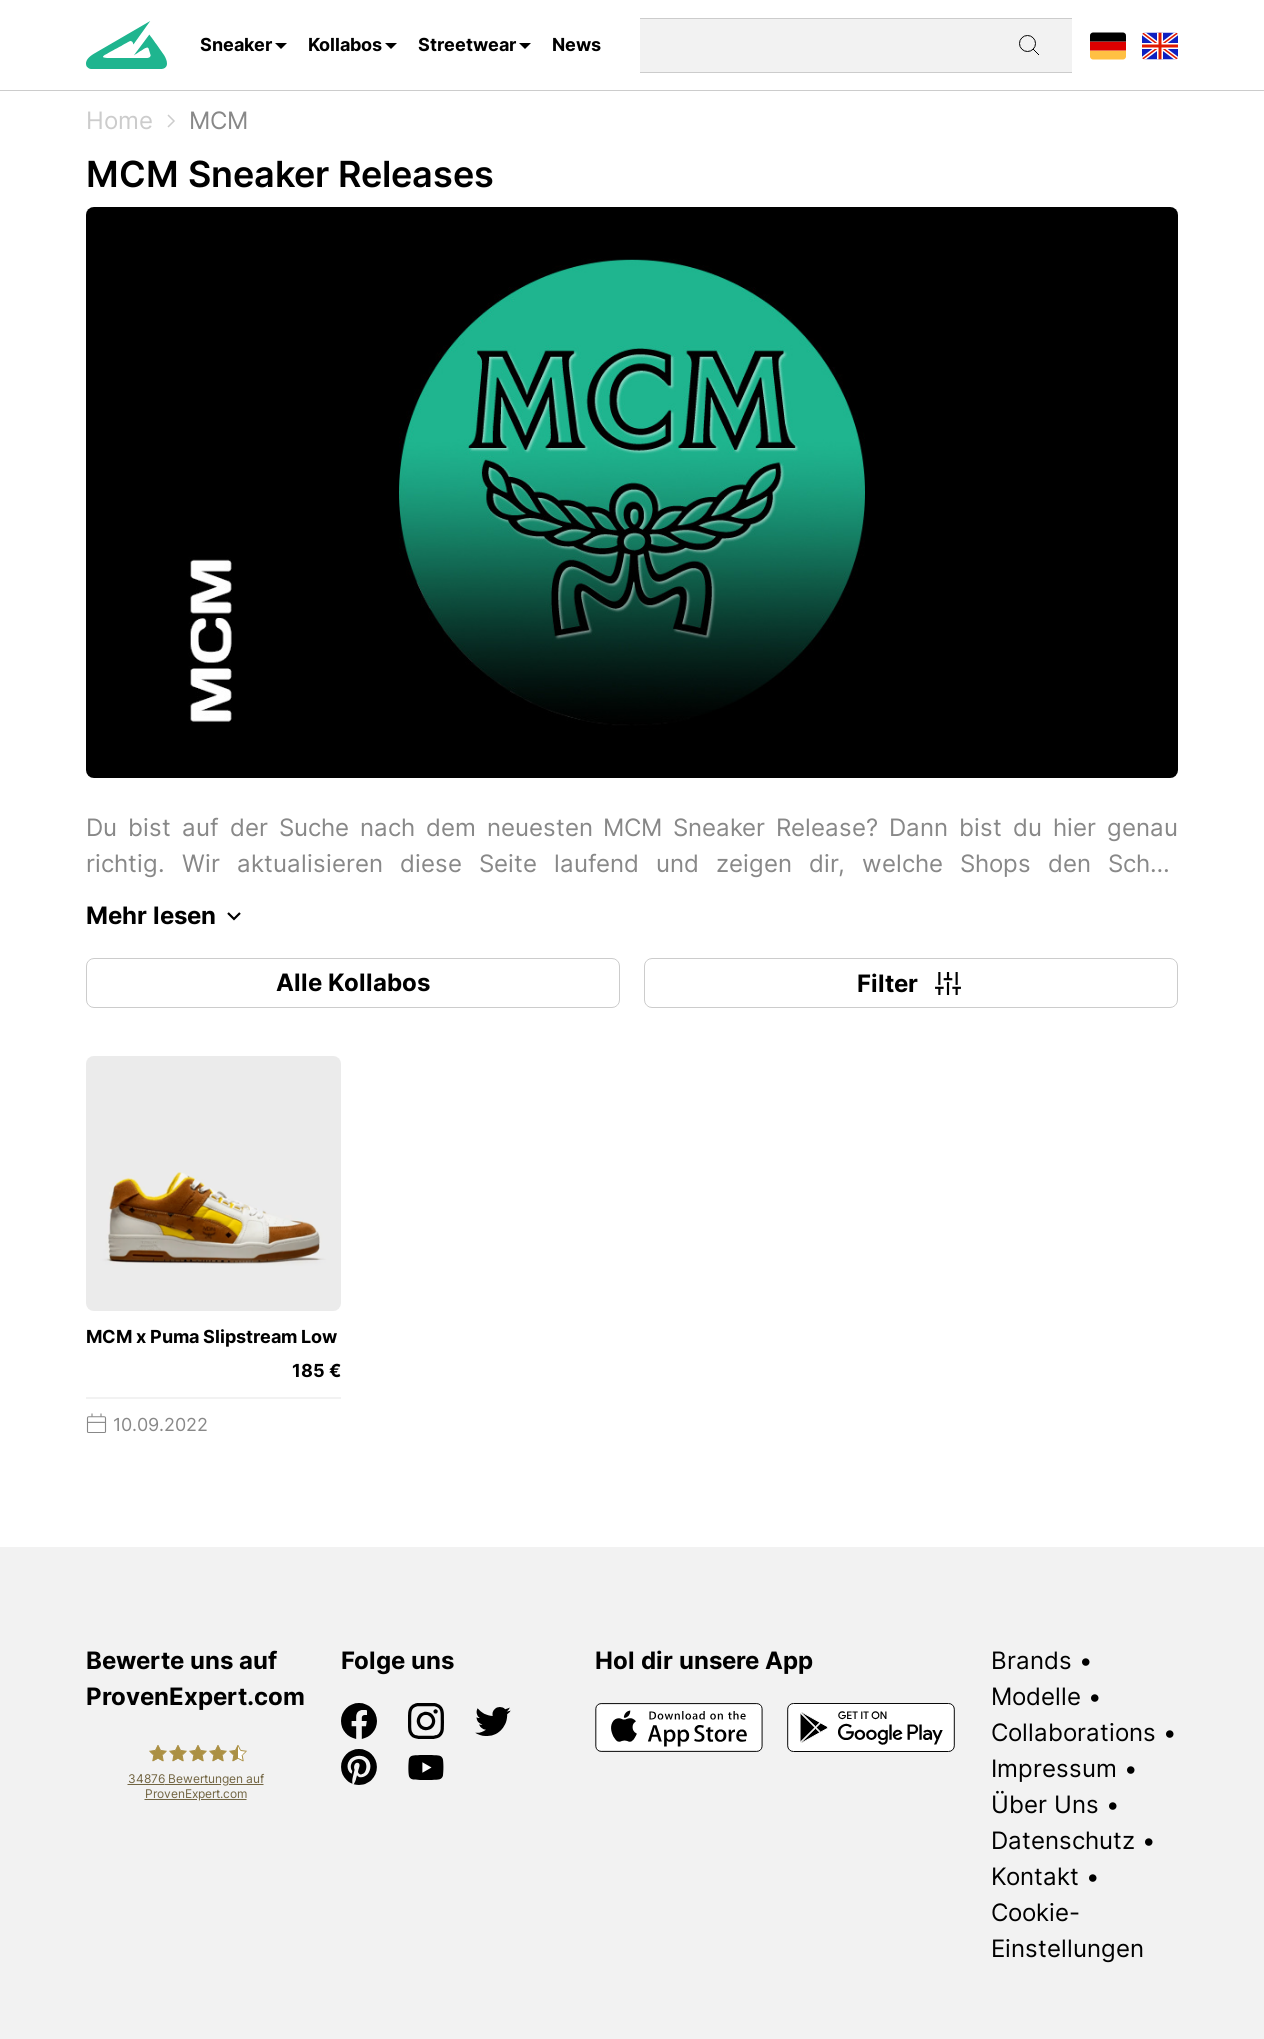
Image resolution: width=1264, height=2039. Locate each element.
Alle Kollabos (353, 982)
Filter (911, 983)
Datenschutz (1063, 1840)
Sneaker (236, 44)
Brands (1031, 1660)
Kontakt (1035, 1876)
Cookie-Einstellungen (1067, 1930)
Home (119, 120)
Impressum (1054, 1768)
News (576, 44)
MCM (218, 120)
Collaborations (1073, 1732)
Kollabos (345, 44)
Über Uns (1045, 1804)
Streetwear (467, 44)
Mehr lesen (169, 916)
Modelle (1036, 1696)
